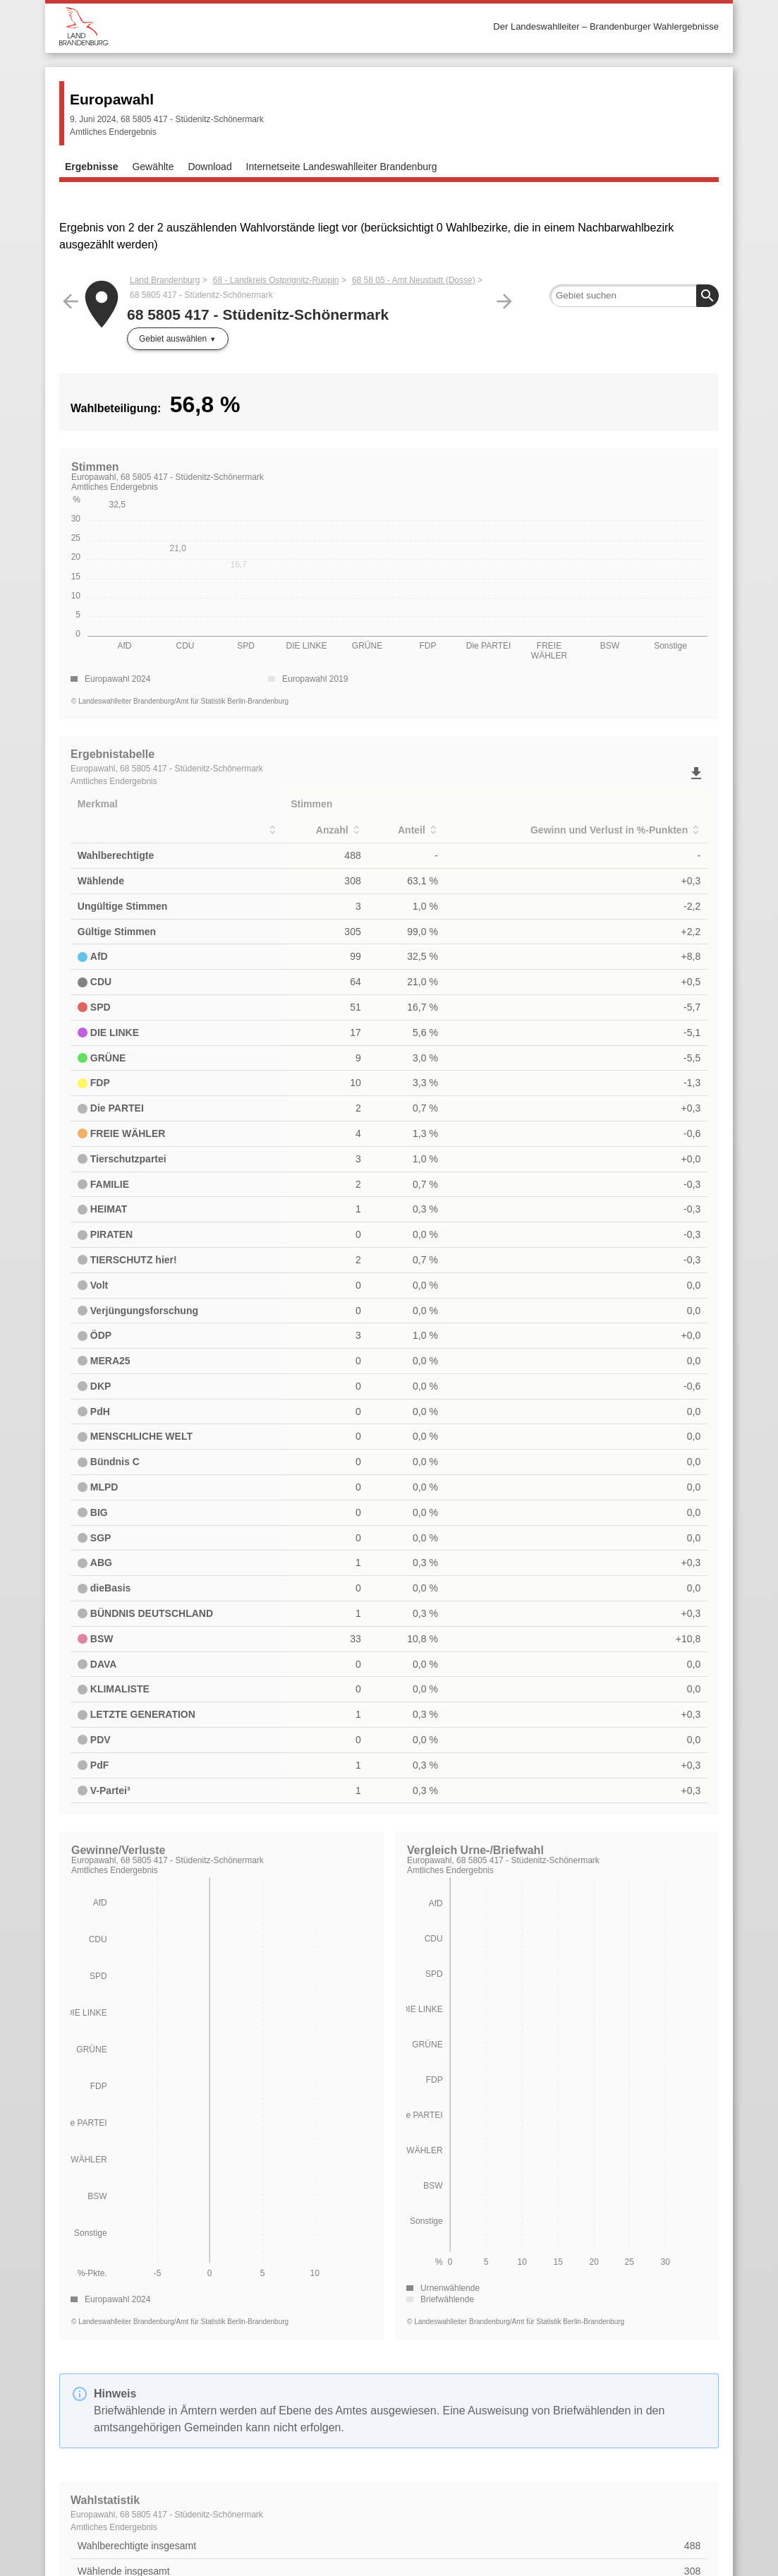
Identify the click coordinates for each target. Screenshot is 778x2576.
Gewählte (153, 166)
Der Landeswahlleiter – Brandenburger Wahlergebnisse (606, 26)
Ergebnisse (91, 166)
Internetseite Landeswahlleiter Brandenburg (341, 166)
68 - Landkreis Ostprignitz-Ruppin (276, 280)
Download (209, 166)
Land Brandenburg (165, 280)
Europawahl (112, 99)
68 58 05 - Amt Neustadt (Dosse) (413, 280)
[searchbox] (634, 295)
